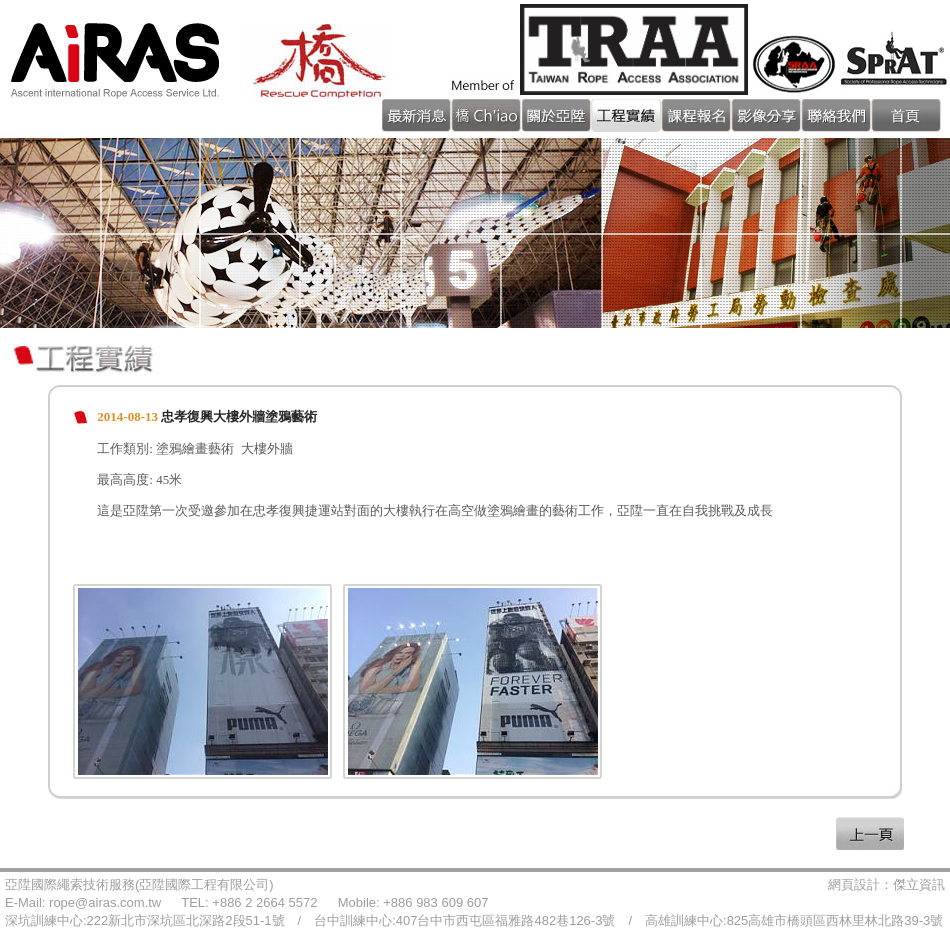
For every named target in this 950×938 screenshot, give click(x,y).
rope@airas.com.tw (105, 902)
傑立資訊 (919, 884)
